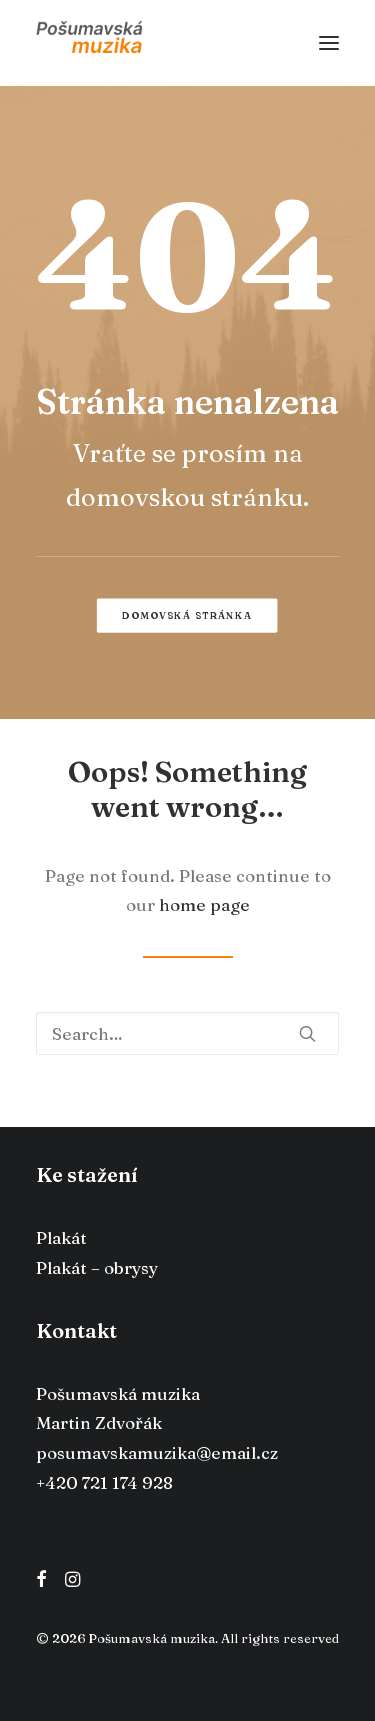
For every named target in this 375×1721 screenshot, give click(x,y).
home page (204, 904)
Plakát (61, 1237)
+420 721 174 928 (104, 1482)
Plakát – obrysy (97, 1267)
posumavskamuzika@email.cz (157, 1452)
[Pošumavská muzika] (89, 43)
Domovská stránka (188, 615)
